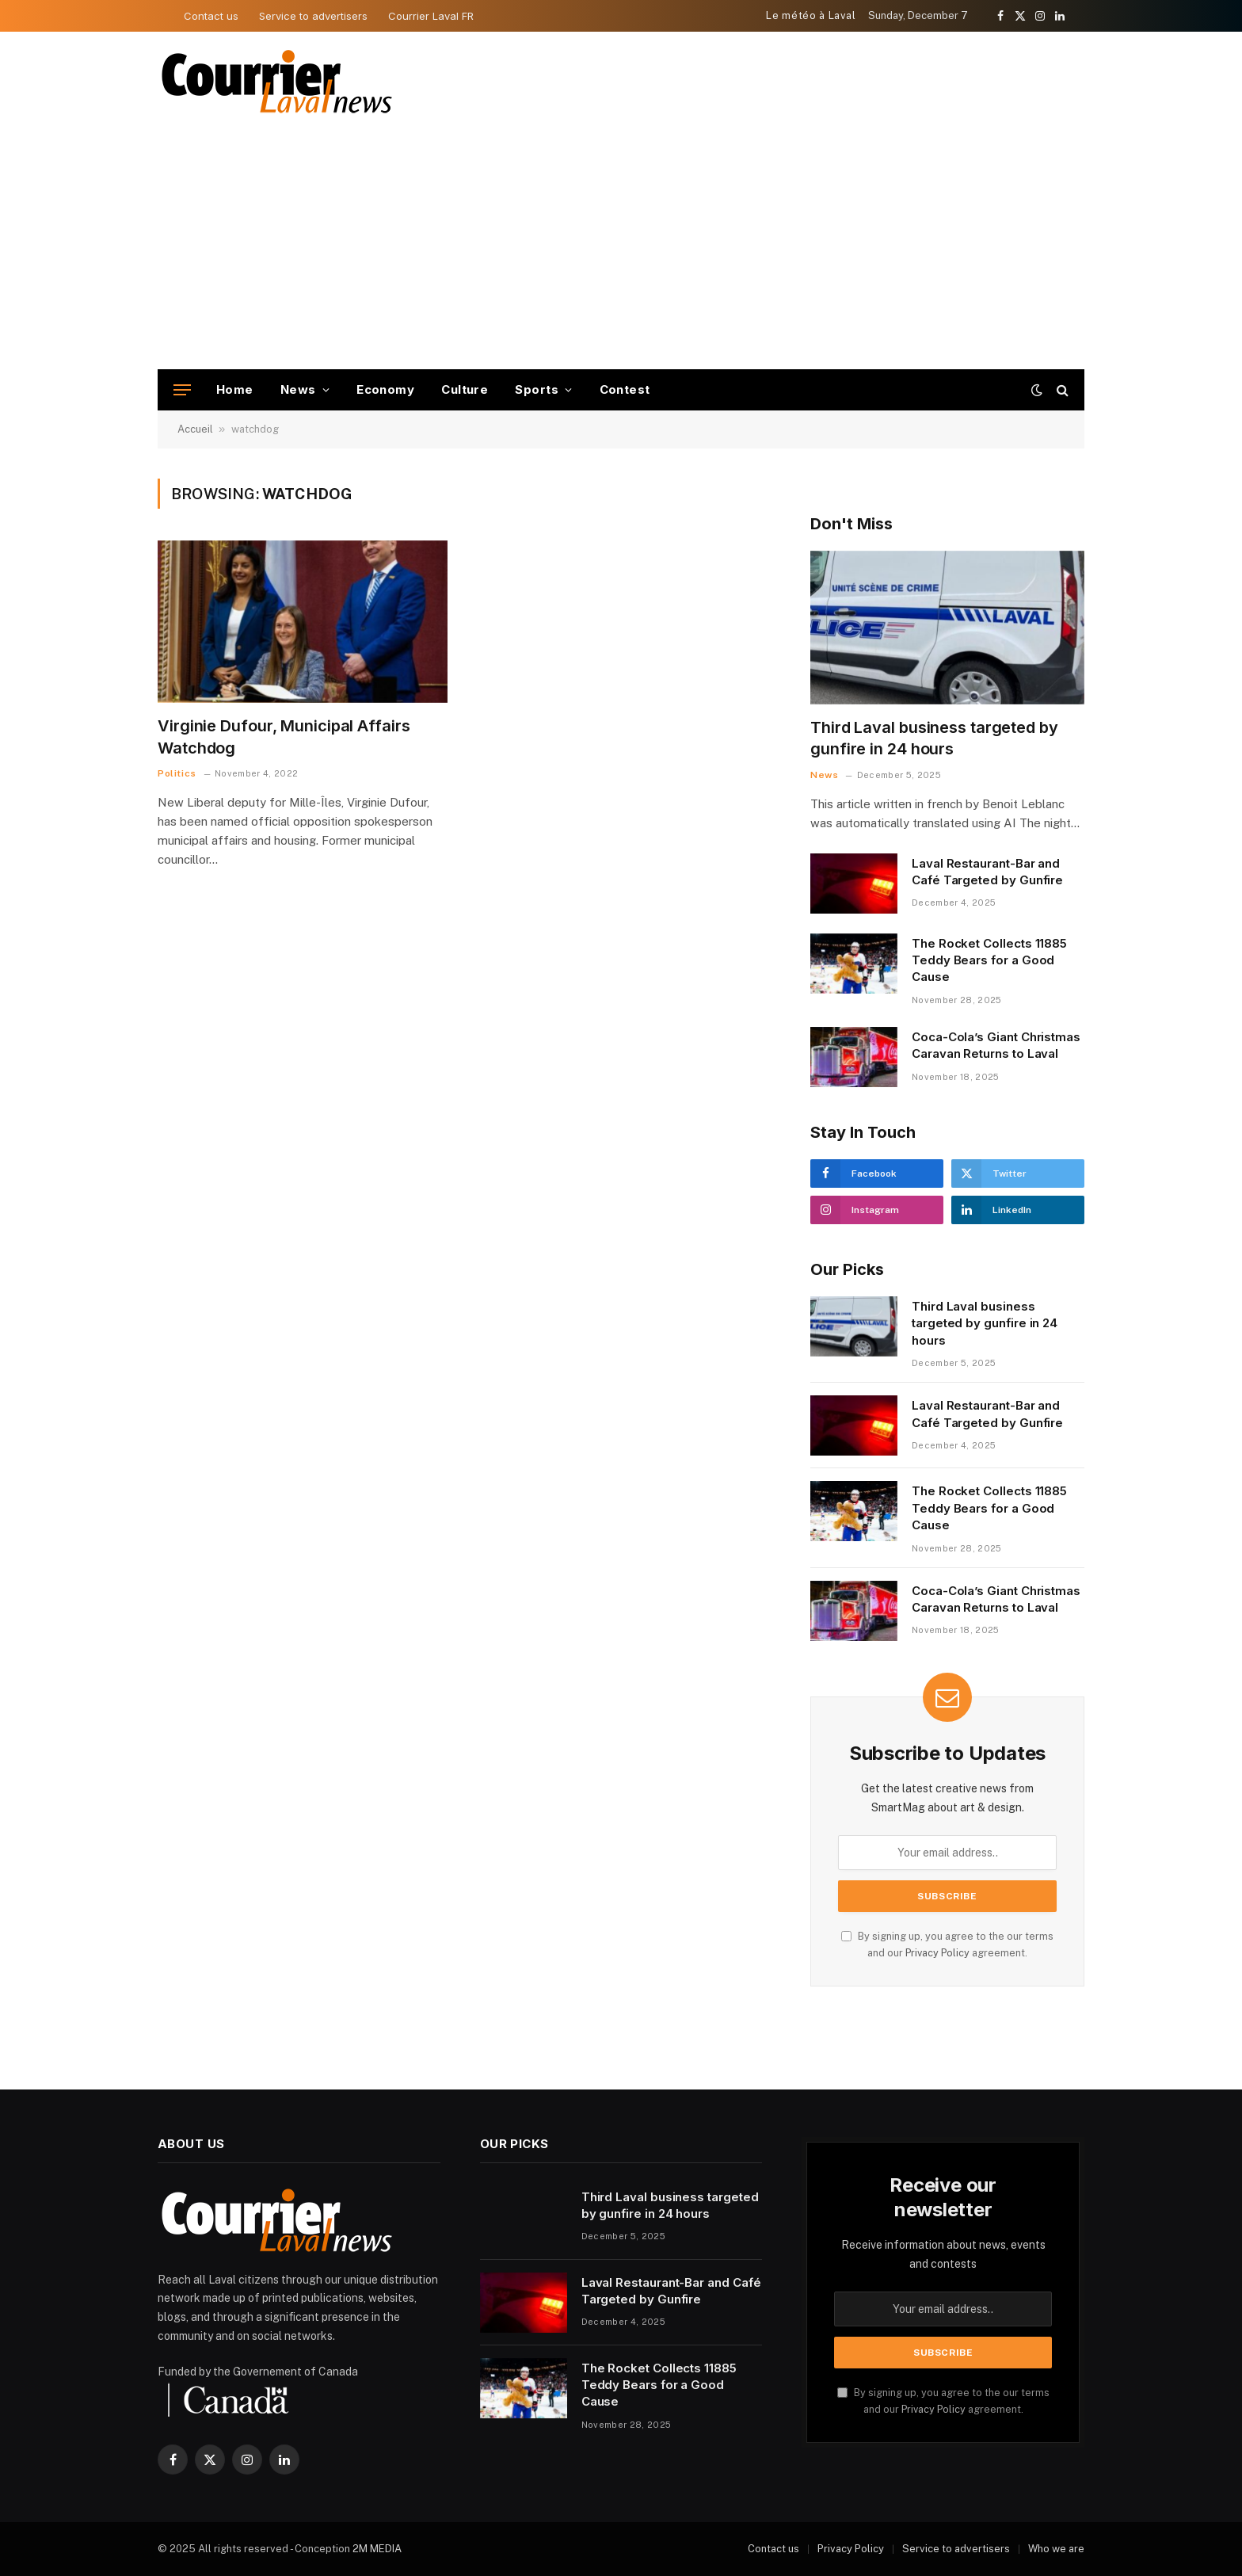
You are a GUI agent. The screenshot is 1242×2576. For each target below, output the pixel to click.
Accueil (195, 429)
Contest (625, 389)
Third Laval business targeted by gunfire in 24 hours (934, 738)
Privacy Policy (937, 1953)
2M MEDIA (377, 2549)
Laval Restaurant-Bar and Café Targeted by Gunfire (987, 871)
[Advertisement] (621, 250)
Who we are (1056, 2549)
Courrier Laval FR (431, 16)
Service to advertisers (313, 16)
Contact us (211, 16)
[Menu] (182, 390)
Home (234, 389)
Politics (177, 773)
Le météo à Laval (810, 15)
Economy (385, 389)
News (298, 389)
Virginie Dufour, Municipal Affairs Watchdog (284, 736)
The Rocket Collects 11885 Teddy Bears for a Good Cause (989, 960)
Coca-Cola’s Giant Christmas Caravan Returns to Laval (996, 1045)
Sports (536, 389)
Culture (464, 389)
